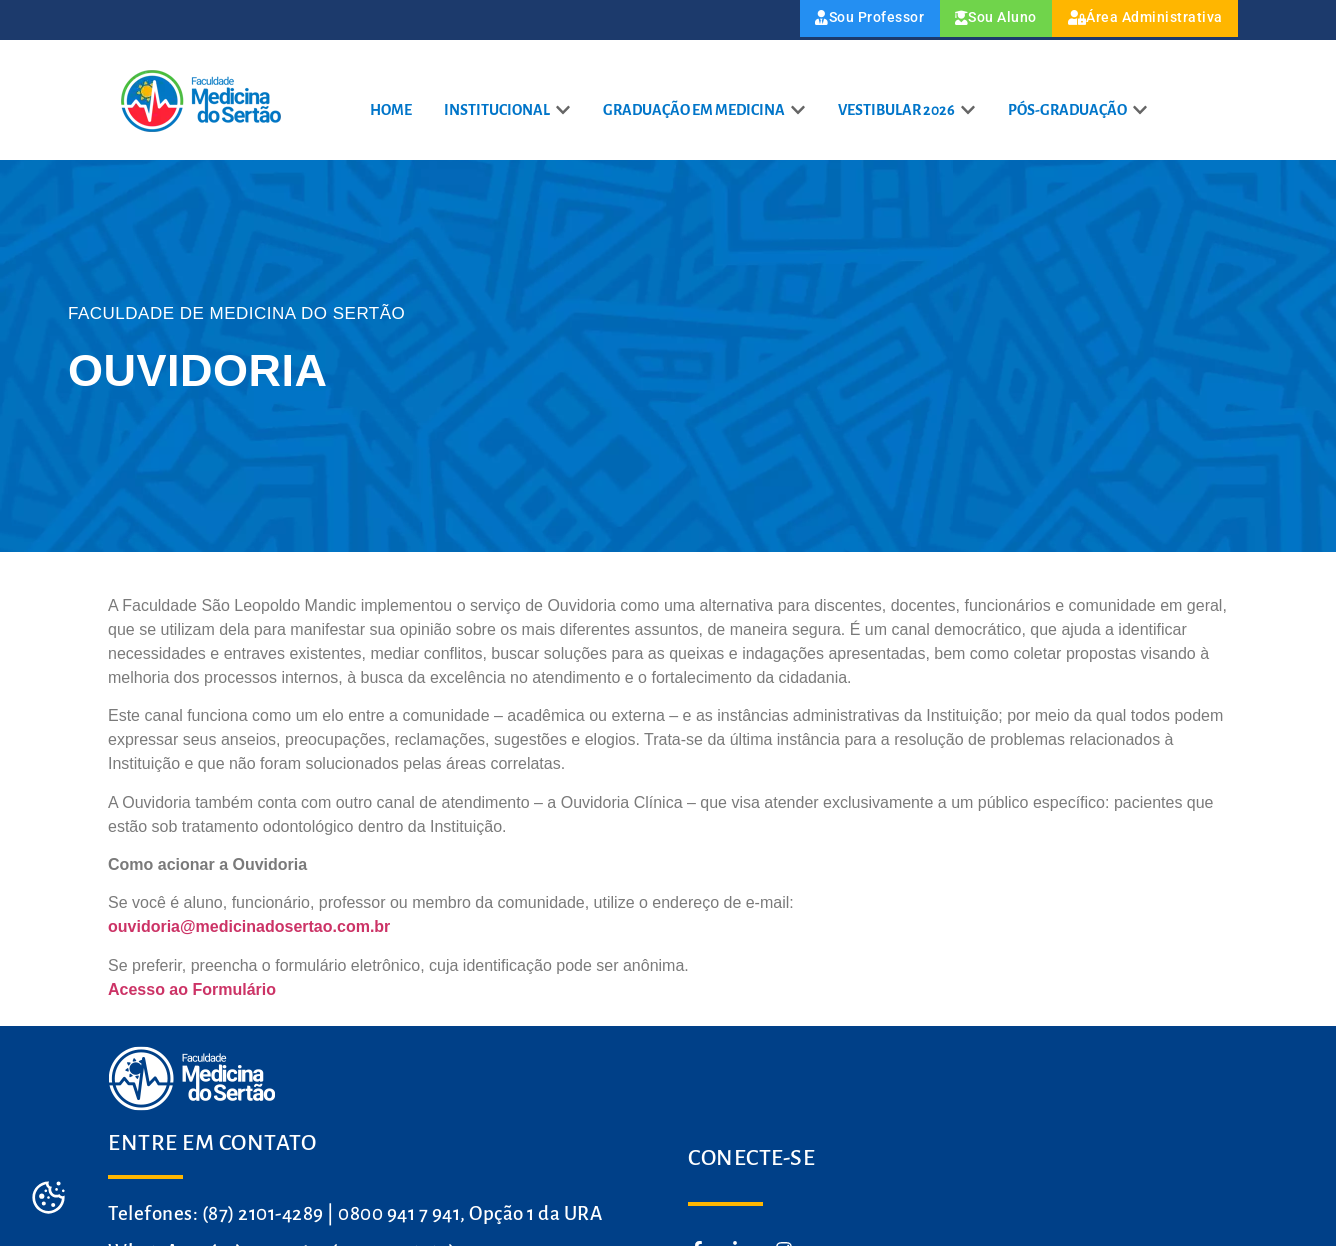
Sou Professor (809, 21)
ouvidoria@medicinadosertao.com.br (249, 929)
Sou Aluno (957, 21)
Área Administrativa (1131, 21)
